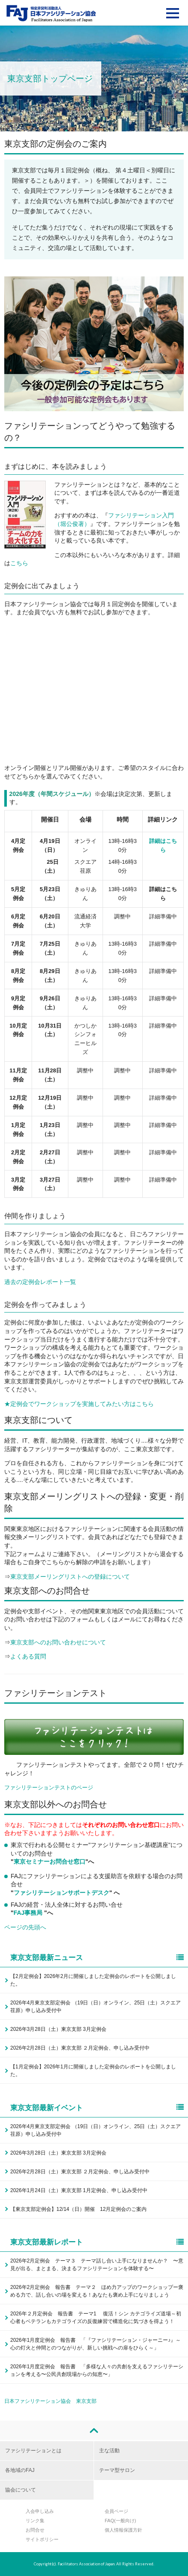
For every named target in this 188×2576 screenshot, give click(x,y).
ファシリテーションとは (33, 2451)
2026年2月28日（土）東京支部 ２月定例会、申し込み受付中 (80, 2048)
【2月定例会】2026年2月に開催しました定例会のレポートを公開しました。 (93, 1980)
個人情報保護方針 (123, 2529)
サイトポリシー (42, 2539)
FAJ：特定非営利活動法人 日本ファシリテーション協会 (51, 13)
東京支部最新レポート (97, 2242)
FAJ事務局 (29, 1912)
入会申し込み (40, 2511)
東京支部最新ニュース (97, 1958)
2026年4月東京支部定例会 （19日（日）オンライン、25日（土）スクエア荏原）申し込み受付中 (95, 2006)
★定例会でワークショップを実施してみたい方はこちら (79, 1403)
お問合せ (35, 2529)
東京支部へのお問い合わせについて (58, 1642)
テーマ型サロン (117, 2470)
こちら (19, 563)
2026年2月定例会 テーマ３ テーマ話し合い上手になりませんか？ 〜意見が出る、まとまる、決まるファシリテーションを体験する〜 (96, 2264)
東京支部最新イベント (97, 2108)
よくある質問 (28, 1656)
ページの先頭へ (25, 1927)
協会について (20, 2490)
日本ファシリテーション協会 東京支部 (50, 2401)
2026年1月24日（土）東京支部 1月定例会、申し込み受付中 (78, 2190)
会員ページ (116, 2511)
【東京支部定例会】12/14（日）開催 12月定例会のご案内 (78, 2209)
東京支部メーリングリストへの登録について (70, 1576)
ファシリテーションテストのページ (48, 1787)
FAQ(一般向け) (120, 2520)
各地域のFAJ (20, 2470)
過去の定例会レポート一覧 (40, 1281)
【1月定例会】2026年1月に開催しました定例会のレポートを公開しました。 (93, 2070)
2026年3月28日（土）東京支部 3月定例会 (58, 2029)
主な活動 (109, 2451)
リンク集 (35, 2520)
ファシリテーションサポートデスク (61, 1892)
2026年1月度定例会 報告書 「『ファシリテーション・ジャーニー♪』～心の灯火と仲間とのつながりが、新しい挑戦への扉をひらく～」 (95, 2344)
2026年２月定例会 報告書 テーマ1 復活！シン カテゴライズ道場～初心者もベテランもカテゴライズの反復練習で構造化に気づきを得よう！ (95, 2317)
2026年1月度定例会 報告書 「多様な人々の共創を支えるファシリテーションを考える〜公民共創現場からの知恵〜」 (96, 2370)
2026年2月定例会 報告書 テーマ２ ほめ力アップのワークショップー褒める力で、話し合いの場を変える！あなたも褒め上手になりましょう (96, 2291)
